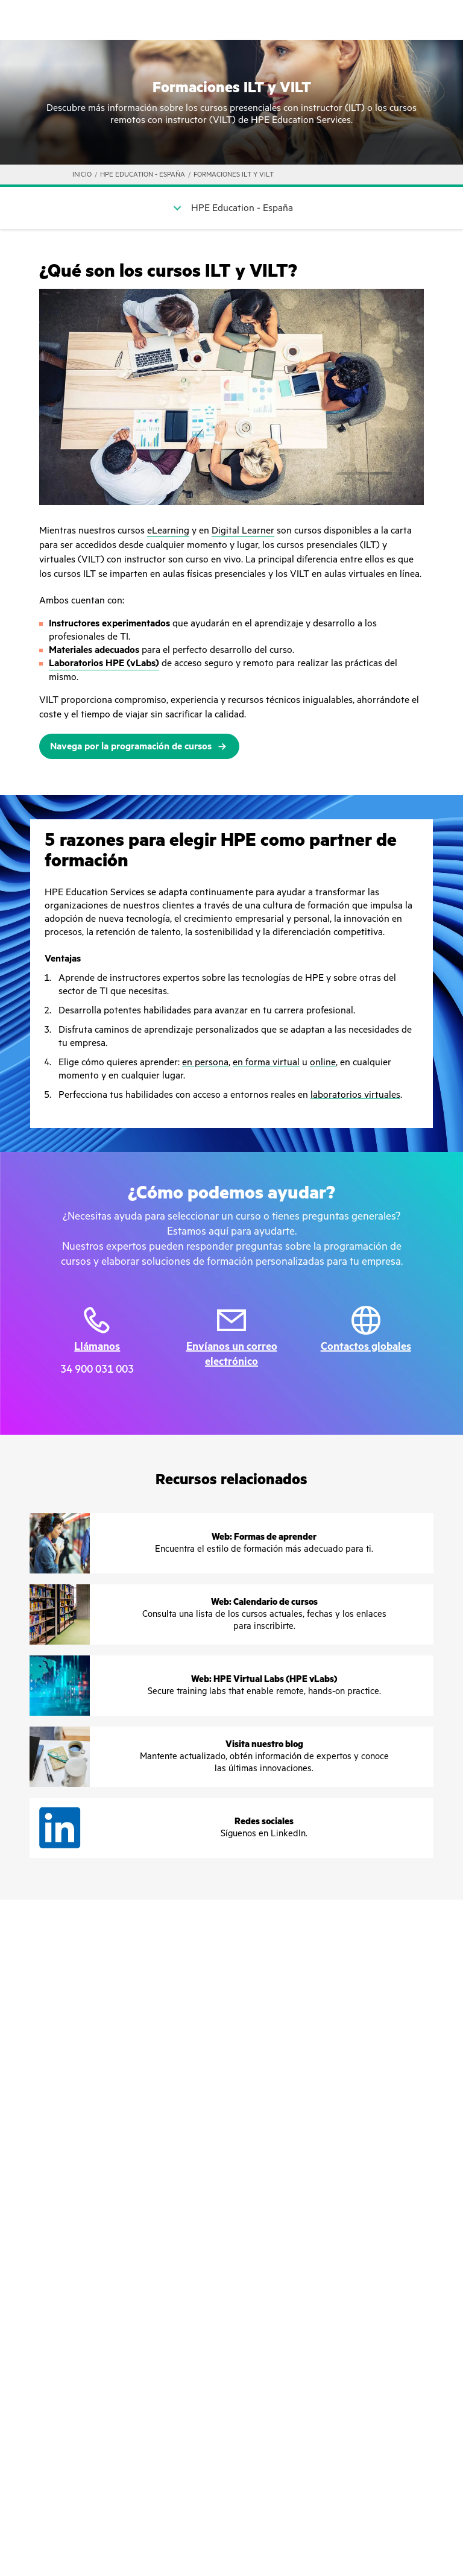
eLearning (168, 530)
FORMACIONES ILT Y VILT (234, 174)
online (323, 1062)
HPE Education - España (142, 174)
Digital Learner (243, 530)
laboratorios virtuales (355, 1094)
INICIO (82, 174)
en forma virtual (266, 1062)
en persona (205, 1062)
